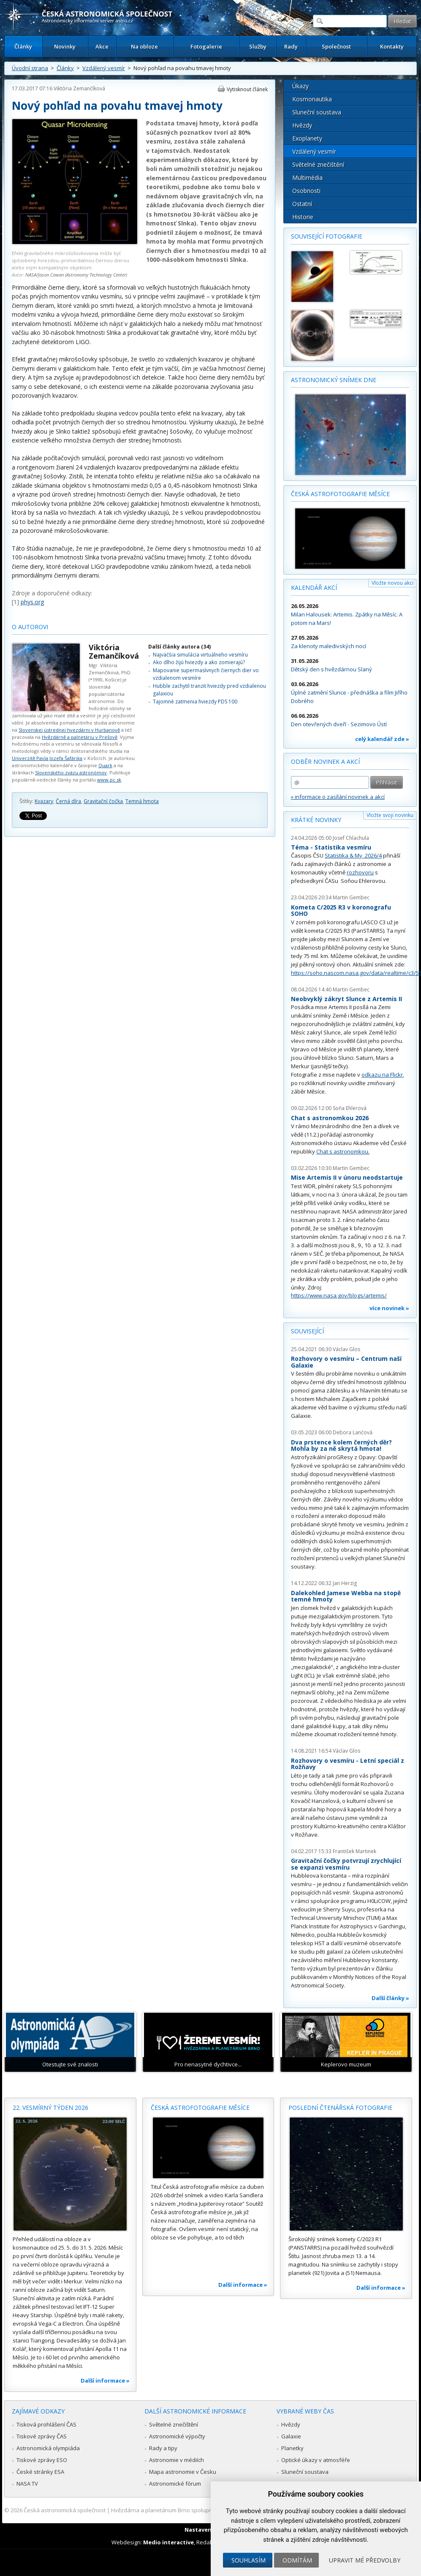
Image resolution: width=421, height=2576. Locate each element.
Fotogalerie (206, 46)
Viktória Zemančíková (79, 88)
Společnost (336, 46)
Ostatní (302, 204)
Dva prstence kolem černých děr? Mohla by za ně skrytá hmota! (341, 1445)
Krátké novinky (316, 820)
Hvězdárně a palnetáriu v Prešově (79, 737)
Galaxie (291, 2436)
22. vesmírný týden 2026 (50, 2108)
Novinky (65, 46)
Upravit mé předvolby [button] (364, 2560)
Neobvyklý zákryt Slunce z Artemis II (346, 999)
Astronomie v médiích (176, 2460)
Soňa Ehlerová (350, 1108)
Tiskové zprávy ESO (41, 2460)
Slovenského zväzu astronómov (71, 772)
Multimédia (307, 178)
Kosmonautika (312, 99)
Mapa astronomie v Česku (182, 2472)
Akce (102, 46)
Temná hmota (142, 801)
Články (23, 46)
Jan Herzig (345, 1583)
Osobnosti (306, 191)
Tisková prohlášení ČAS (46, 2424)
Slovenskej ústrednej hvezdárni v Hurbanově (69, 730)
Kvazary (44, 801)
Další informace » (105, 2380)
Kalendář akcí (314, 588)
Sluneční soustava (316, 112)
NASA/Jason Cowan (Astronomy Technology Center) (76, 274)
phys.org (32, 602)
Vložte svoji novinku (390, 815)
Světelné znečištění (318, 164)
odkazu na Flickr (382, 1074)
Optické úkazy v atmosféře (315, 2460)
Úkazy (300, 86)
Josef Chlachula (351, 837)
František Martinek (354, 1851)
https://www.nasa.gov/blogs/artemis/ (339, 1295)
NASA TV (27, 2483)
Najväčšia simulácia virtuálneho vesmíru (200, 654)
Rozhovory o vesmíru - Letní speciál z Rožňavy (347, 1763)
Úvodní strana (30, 68)
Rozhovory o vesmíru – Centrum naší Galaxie (346, 1362)
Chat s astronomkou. (342, 1151)
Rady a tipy (163, 2448)
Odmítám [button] (297, 2560)
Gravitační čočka (103, 801)
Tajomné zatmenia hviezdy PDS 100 (195, 701)
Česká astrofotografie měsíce (340, 494)
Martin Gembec (351, 897)
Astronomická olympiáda (48, 2448)
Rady (291, 46)
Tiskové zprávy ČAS (41, 2436)
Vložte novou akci (392, 582)
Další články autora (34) (179, 646)
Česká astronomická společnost (65, 2510)
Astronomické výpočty (177, 2436)
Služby (257, 46)
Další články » (390, 1998)
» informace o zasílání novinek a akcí (338, 797)
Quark (105, 765)
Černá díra (68, 801)
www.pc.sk (109, 779)
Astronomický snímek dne (333, 380)
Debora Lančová (352, 1432)
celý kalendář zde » (382, 739)
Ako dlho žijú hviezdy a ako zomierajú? (199, 662)
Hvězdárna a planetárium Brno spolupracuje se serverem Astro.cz (195, 2510)
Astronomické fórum (175, 2483)
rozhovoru (360, 872)
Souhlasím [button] (248, 2560)
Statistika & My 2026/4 (353, 855)
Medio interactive (168, 2542)
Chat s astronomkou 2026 (330, 1118)
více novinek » (389, 1308)
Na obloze (144, 46)
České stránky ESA (40, 2472)
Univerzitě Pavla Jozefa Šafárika (47, 758)
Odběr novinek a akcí (325, 761)
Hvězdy (302, 125)
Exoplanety (307, 138)
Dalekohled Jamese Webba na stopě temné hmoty (346, 1596)
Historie (302, 217)
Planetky (292, 2448)
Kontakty (392, 46)
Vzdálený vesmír (103, 68)
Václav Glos (346, 1349)
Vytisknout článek (247, 89)
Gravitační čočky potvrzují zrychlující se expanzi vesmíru (346, 1864)
